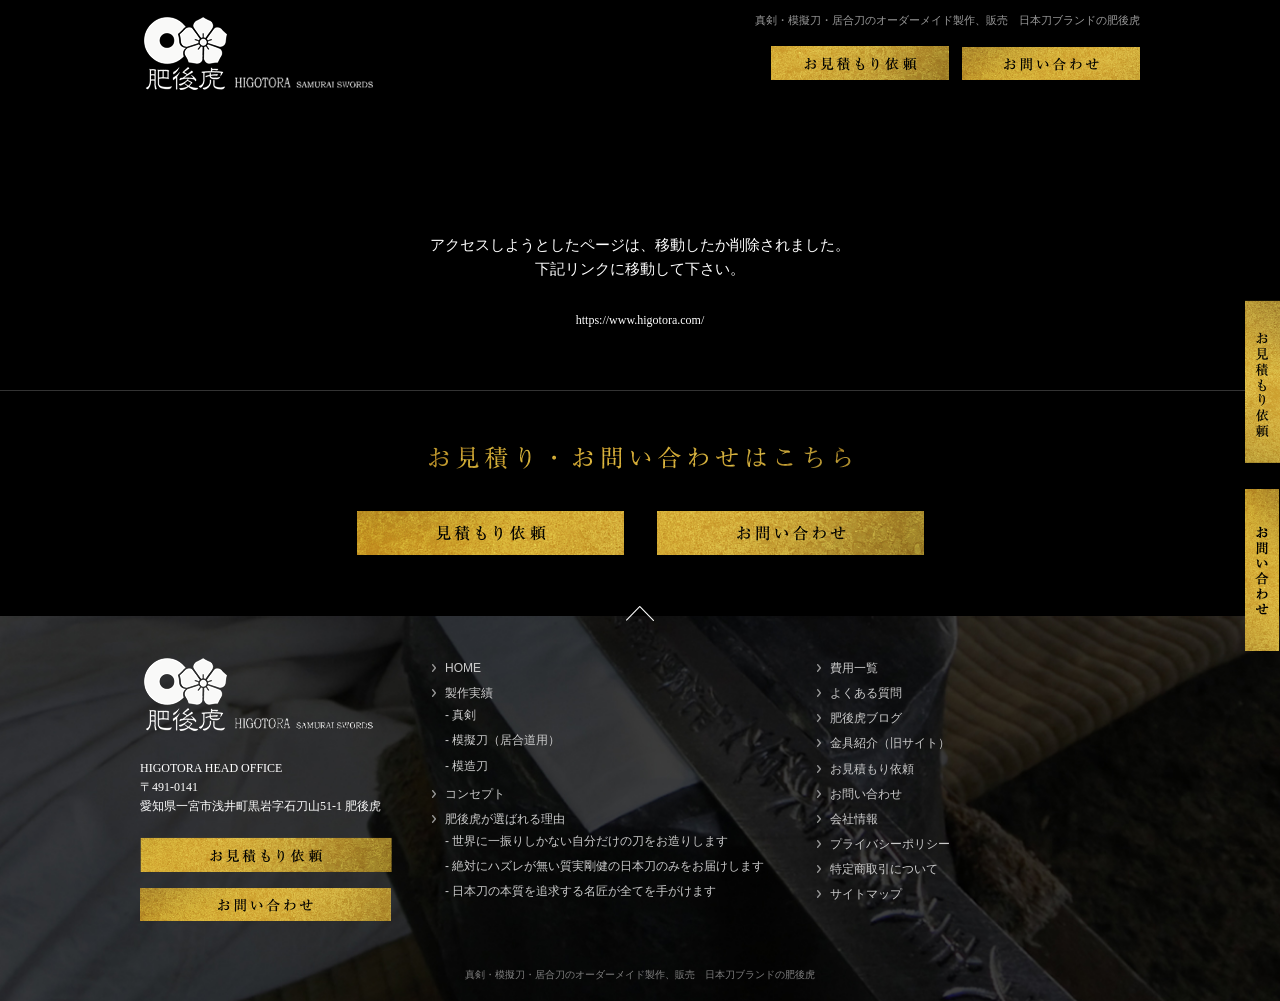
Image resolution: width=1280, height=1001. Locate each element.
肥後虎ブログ (866, 718)
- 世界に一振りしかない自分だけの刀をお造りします (586, 841)
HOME (463, 668)
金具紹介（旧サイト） (890, 743)
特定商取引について (884, 869)
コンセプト (475, 794)
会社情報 (854, 819)
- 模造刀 (466, 766)
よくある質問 (866, 693)
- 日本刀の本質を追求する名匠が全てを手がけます (580, 891)
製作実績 (469, 693)
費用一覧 (854, 668)
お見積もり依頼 (872, 769)
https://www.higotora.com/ (640, 320)
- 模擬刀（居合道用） (502, 740)
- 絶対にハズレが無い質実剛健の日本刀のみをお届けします (604, 866)
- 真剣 (460, 715)
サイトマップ (866, 894)
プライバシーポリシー (890, 844)
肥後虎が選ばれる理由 (505, 819)
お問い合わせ (866, 794)
